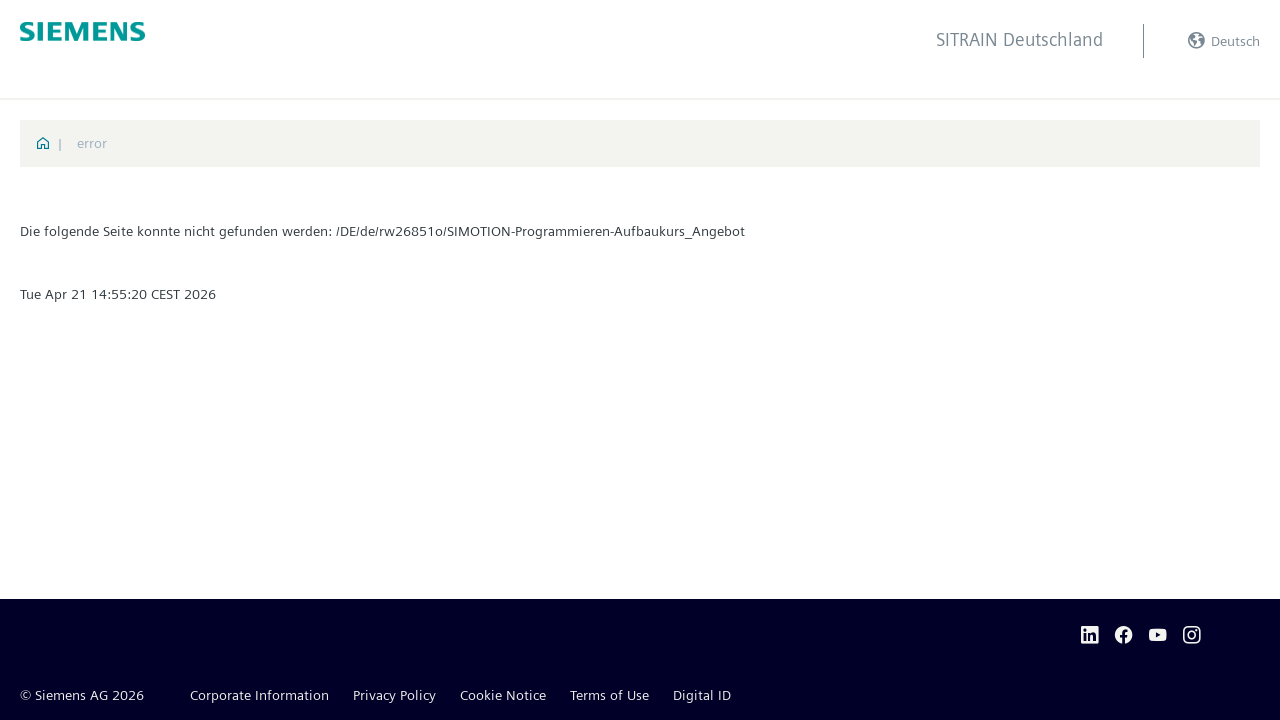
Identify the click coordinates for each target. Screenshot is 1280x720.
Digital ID (702, 695)
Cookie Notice (503, 695)
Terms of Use (609, 695)
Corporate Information (259, 695)
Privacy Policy (394, 695)
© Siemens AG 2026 (82, 695)
